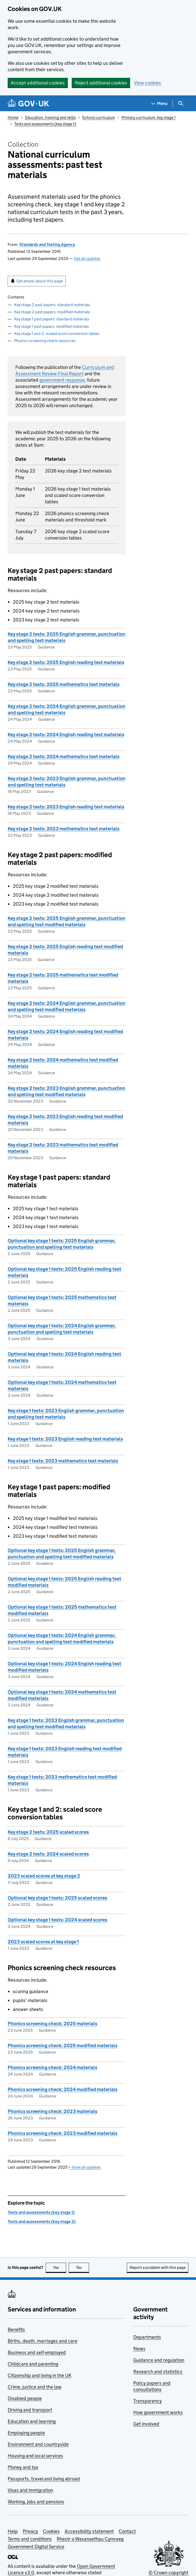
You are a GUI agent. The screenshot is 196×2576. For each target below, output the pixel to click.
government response (62, 380)
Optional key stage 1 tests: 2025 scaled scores (57, 1898)
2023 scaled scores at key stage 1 (43, 1942)
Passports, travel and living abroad (44, 2479)
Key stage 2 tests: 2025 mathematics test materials (63, 684)
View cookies (147, 82)
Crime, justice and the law (35, 2387)
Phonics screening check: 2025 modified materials (62, 2045)
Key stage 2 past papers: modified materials (52, 311)
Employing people (26, 2433)
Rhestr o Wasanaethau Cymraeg (90, 2539)
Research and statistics (157, 2371)
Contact (127, 2531)
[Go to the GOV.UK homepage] (28, 103)
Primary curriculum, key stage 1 (148, 117)
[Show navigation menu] (159, 103)
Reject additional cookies (101, 83)
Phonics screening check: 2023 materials (52, 2111)
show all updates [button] (84, 2167)
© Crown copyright (168, 2572)
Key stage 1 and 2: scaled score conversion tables (56, 333)
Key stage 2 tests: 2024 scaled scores (48, 1854)
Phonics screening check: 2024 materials (52, 2067)
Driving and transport (30, 2410)
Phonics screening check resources (45, 340)
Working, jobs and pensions (36, 2502)
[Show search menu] (180, 103)
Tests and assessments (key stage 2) (42, 2221)
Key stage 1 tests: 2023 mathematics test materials (63, 1461)
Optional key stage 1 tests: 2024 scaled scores (57, 1920)
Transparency (147, 2401)
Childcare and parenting (33, 2364)
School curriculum (98, 117)
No (82, 2267)
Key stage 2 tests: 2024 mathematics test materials (63, 756)
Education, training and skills (50, 117)
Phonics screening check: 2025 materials (52, 2024)
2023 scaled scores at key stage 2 (44, 1876)
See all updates (87, 258)
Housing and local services (35, 2456)
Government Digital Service (36, 2546)
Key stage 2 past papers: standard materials (52, 304)
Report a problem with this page (158, 2267)
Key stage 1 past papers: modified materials (51, 326)
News (139, 2349)
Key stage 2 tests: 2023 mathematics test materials (63, 829)
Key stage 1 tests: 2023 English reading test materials (65, 1439)
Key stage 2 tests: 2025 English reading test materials (66, 662)
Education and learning (32, 2421)
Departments (147, 2337)
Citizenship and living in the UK (39, 2375)
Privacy (30, 2531)
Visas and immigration (30, 2490)
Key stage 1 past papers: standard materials (51, 319)
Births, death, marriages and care (42, 2341)
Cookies (51, 2531)
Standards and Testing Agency (47, 244)
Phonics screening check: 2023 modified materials (62, 2133)
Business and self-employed (37, 2352)
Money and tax (23, 2467)
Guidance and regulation (158, 2360)
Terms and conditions (30, 2539)
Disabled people (25, 2398)
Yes (59, 2267)
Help (13, 2531)
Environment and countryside (38, 2444)
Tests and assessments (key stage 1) (45, 123)
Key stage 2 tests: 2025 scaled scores (48, 1832)
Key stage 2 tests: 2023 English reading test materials (66, 807)
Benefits (16, 2329)
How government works (158, 2412)
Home (13, 117)
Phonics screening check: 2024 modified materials (62, 2089)
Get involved (146, 2424)
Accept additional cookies (38, 83)
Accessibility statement (89, 2531)
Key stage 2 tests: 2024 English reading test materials (66, 734)
